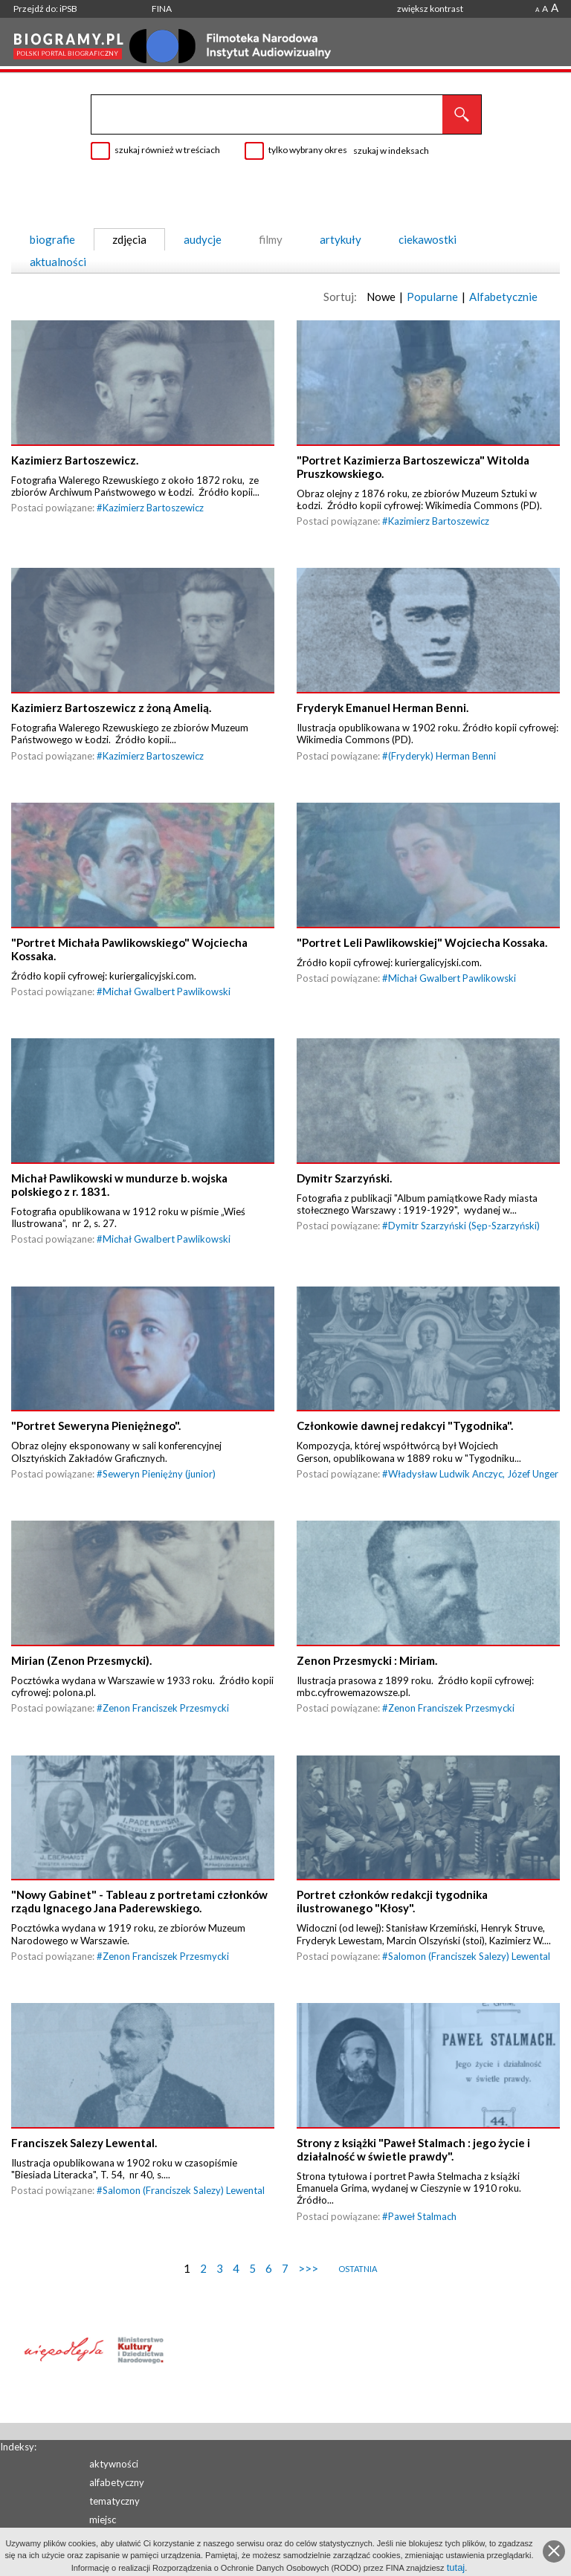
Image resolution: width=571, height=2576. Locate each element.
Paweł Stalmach (422, 2275)
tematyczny (114, 2501)
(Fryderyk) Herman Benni (442, 770)
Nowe (381, 296)
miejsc (102, 2519)
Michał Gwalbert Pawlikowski (166, 1013)
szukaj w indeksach (391, 150)
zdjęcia (129, 239)
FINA (162, 8)
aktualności (58, 261)
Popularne (432, 296)
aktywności (113, 2464)
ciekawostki (428, 239)
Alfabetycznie (503, 296)
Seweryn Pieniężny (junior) (159, 1510)
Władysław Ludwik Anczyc (445, 1510)
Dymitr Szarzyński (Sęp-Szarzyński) (464, 1255)
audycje (203, 239)
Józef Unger (532, 1510)
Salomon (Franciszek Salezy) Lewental (469, 2007)
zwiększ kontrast (430, 8)
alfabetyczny (116, 2482)
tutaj (456, 2567)
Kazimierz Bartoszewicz (153, 515)
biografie (52, 239)
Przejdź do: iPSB (45, 8)
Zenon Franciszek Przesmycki (166, 1752)
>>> (308, 2327)
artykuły (340, 239)
